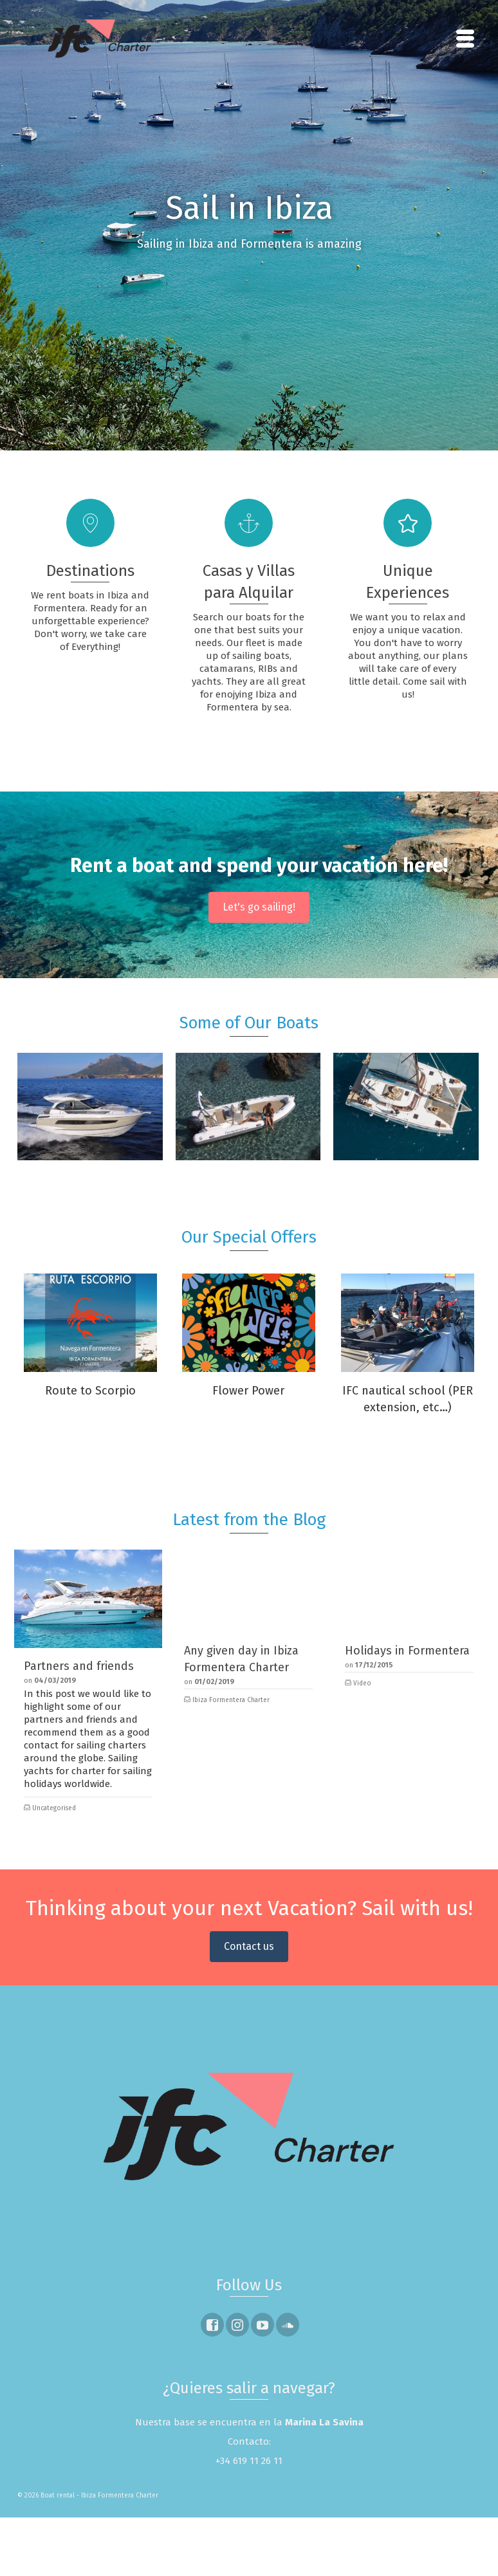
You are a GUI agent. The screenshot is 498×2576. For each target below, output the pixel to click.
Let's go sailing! (259, 907)
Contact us (249, 1946)
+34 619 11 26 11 (249, 2461)
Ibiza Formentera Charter (231, 1700)
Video (362, 1683)
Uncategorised (54, 1808)
